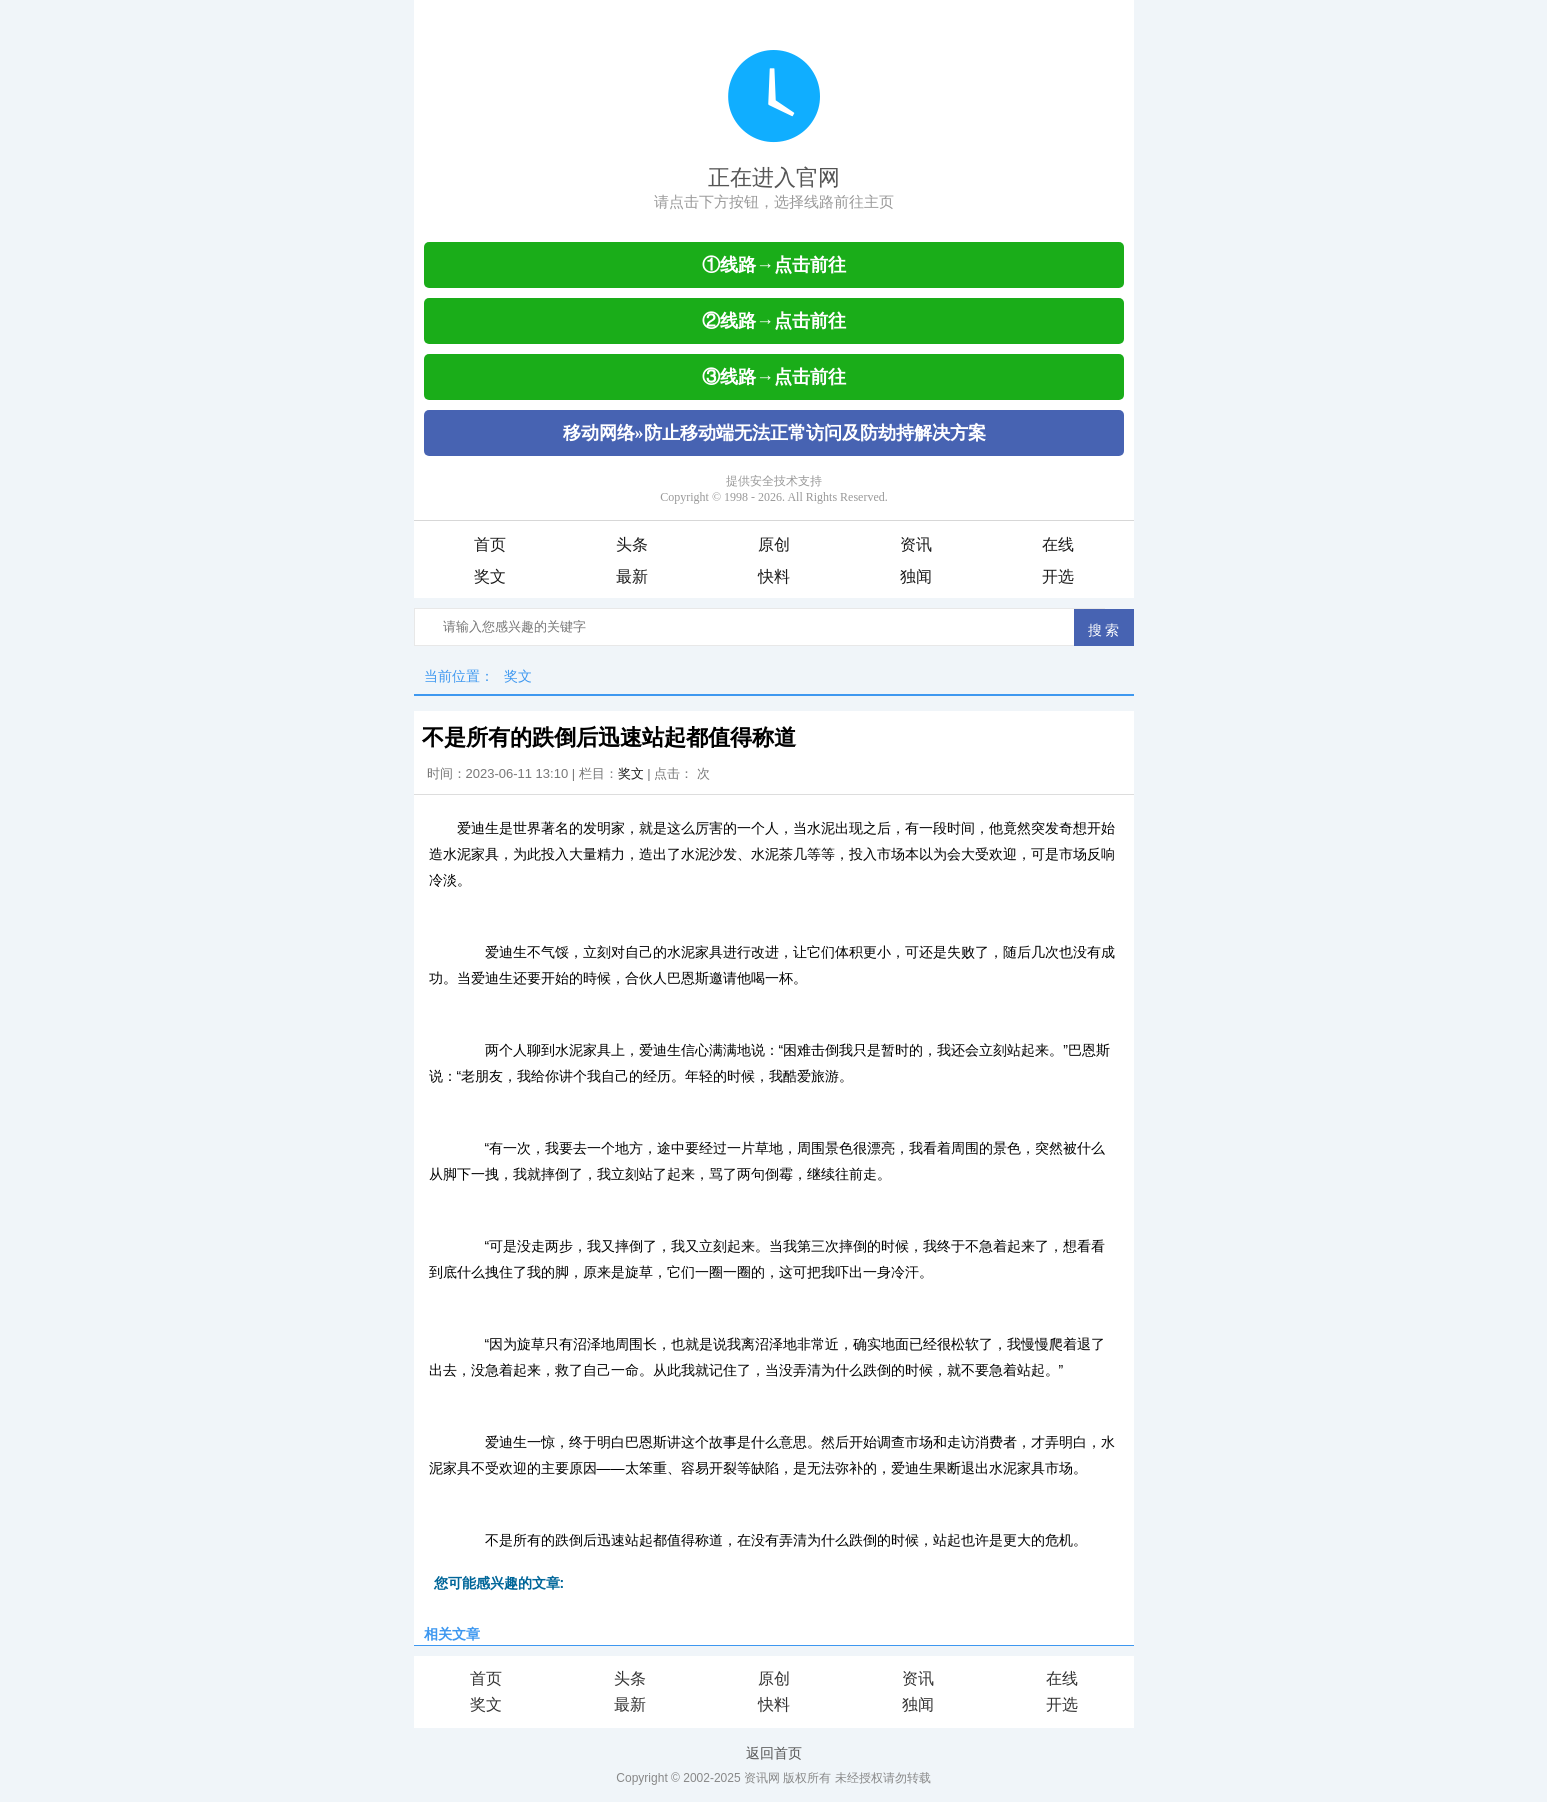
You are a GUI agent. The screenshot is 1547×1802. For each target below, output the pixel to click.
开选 (1058, 576)
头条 (632, 544)
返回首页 (774, 1753)
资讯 (916, 544)
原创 (774, 544)
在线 (1058, 544)
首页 (490, 544)
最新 (632, 576)
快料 (774, 576)
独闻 (916, 576)
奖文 (490, 576)
